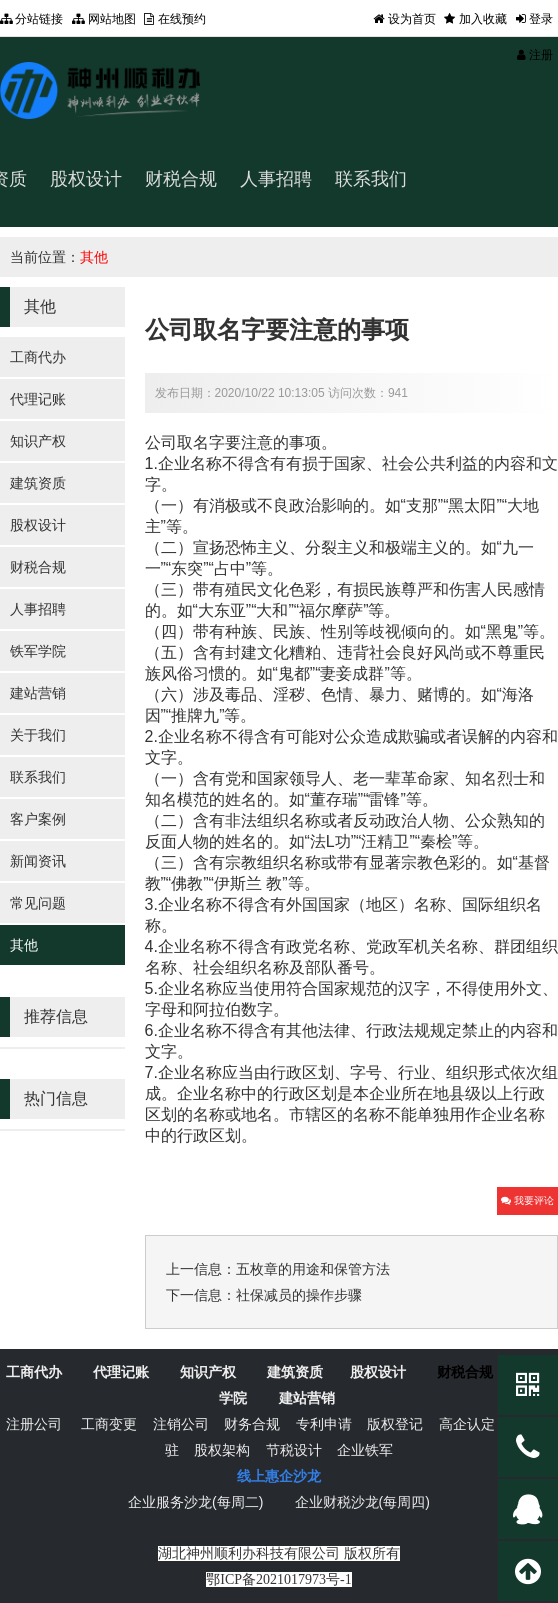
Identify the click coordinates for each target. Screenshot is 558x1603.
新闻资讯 (38, 861)
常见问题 (38, 903)
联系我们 (38, 777)
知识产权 (38, 441)
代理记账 (38, 399)
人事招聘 (276, 179)
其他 (94, 257)
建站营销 (38, 693)
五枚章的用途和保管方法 (313, 1269)
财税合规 (181, 179)
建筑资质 (38, 483)
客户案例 (38, 819)
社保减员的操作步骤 (299, 1295)
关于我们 (38, 735)
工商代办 (38, 357)
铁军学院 (38, 651)
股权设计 (86, 179)
